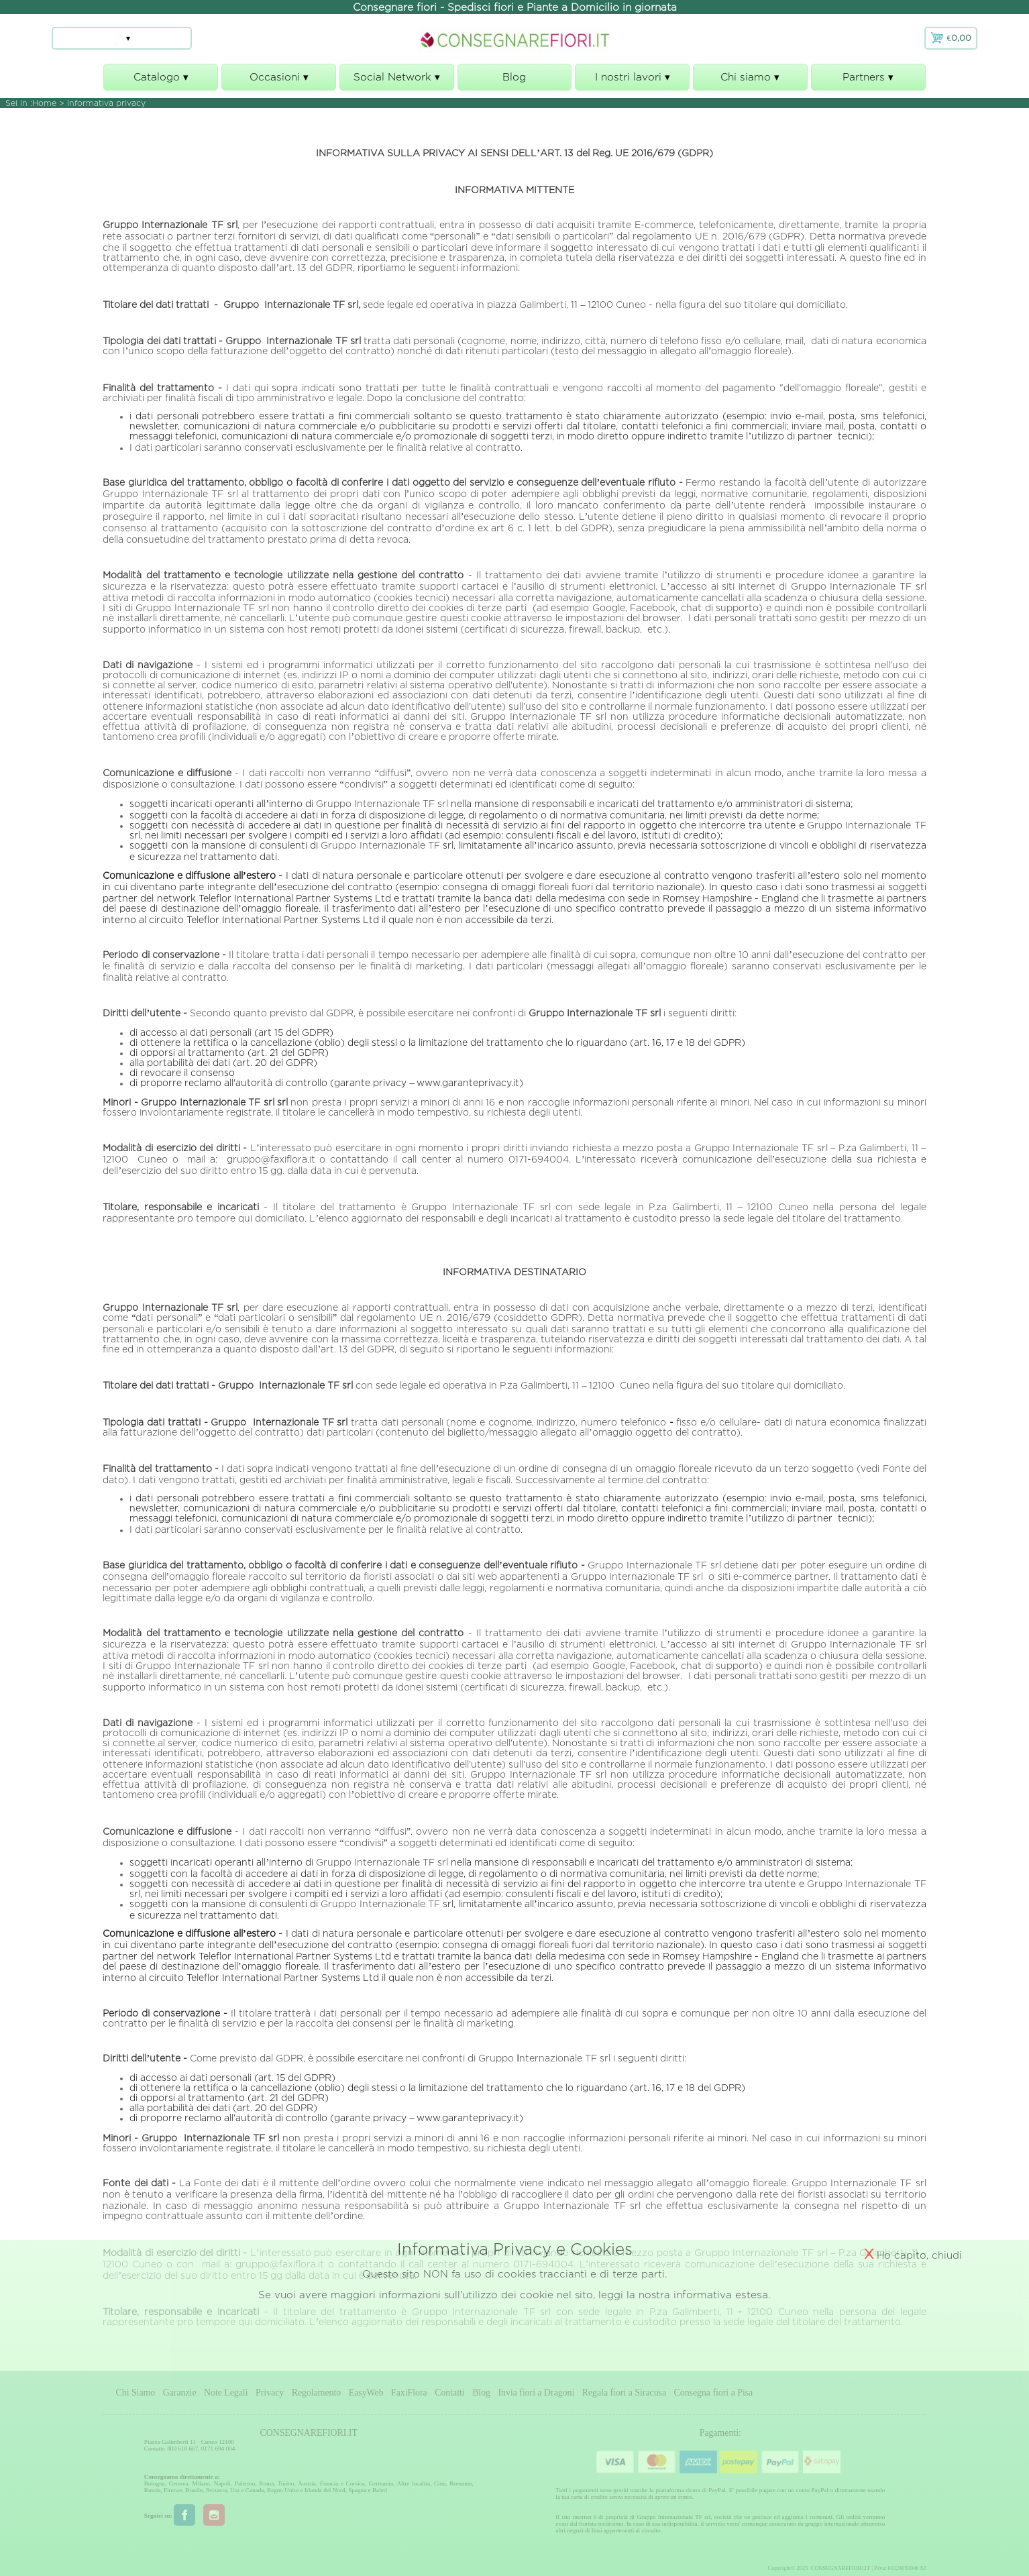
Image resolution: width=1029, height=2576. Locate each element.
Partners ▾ (868, 81)
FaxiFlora (409, 2392)
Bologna (154, 2483)
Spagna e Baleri (367, 2490)
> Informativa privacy (102, 103)
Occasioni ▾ (278, 81)
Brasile (194, 2490)
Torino (286, 2483)
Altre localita (413, 2483)
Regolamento (316, 2392)
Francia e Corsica (342, 2483)
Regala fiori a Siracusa (624, 2392)
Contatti (449, 2392)
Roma (266, 2483)
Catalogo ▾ (160, 81)
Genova (178, 2483)
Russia (152, 2490)
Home (44, 103)
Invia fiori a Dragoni (536, 2392)
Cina (439, 2483)
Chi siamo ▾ (750, 81)
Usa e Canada (247, 2490)
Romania (460, 2483)
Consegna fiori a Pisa (713, 2392)
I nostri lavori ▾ (632, 81)
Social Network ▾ (396, 81)
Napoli (222, 2483)
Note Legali (226, 2392)
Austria (307, 2483)
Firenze (173, 2490)
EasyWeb (366, 2392)
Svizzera (216, 2490)
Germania (381, 2483)
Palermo (245, 2483)
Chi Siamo (136, 2392)
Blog (514, 77)
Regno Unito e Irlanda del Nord (306, 2490)
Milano (201, 2483)
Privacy (270, 2392)
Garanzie (180, 2392)
